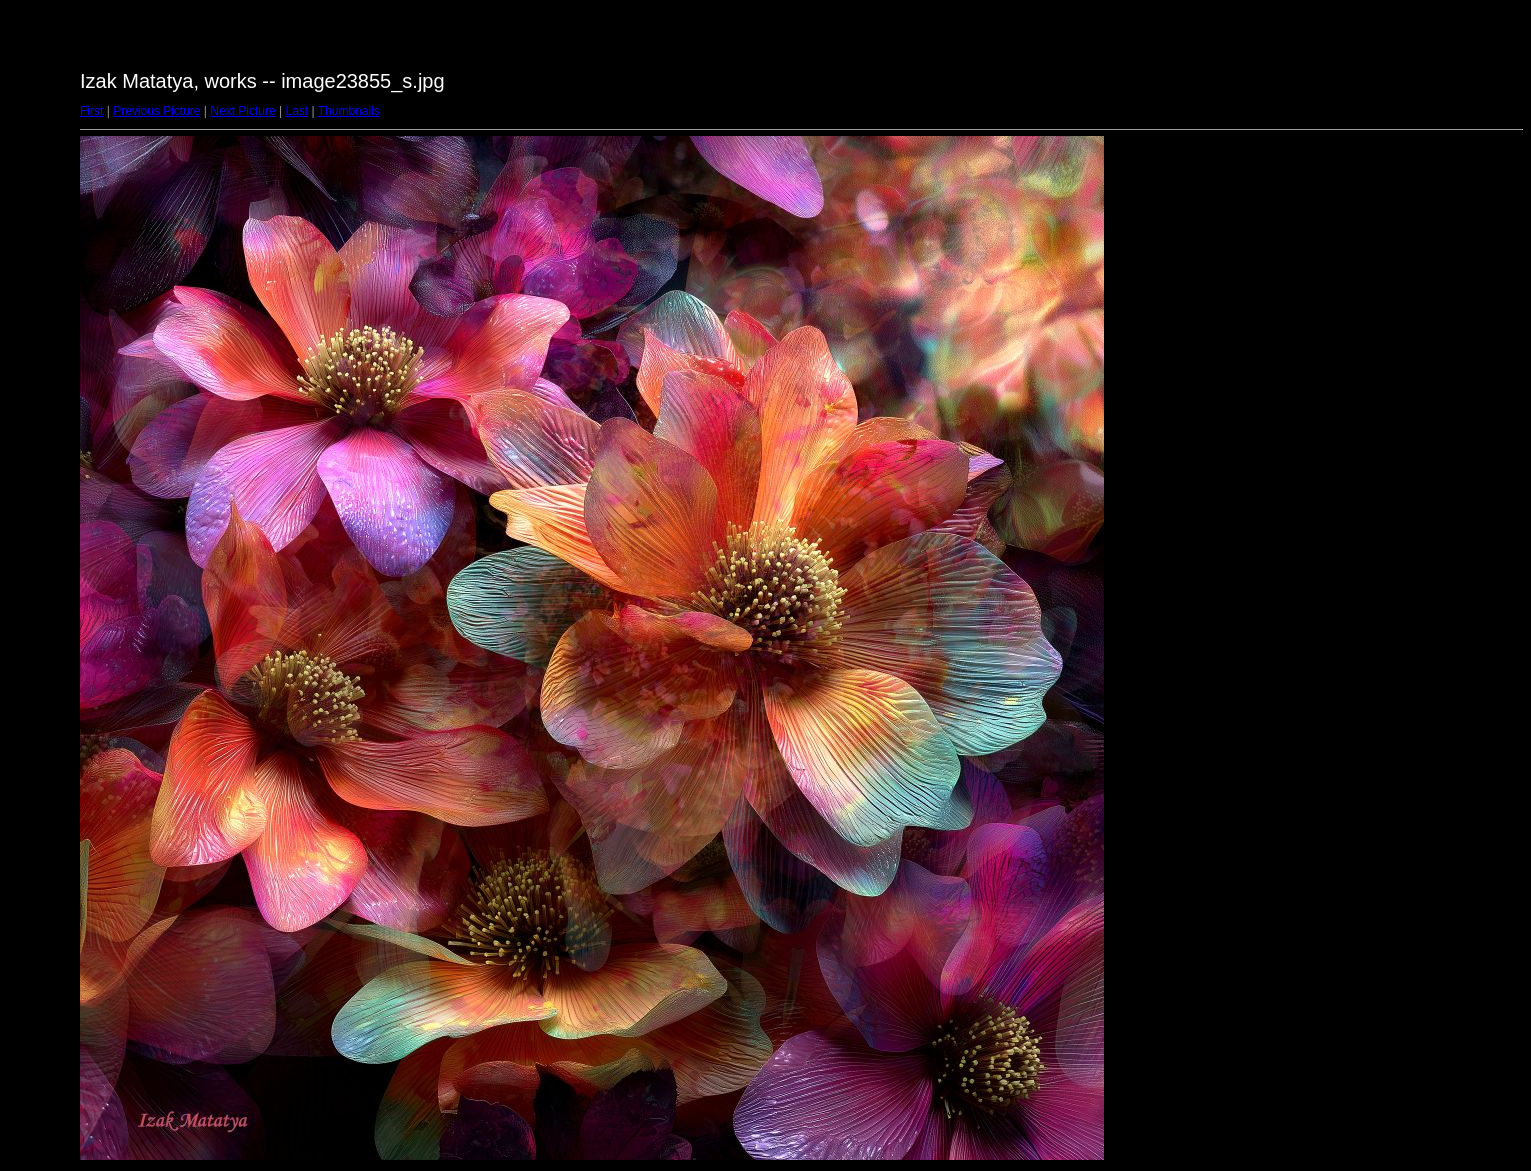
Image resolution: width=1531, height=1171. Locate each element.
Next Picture (242, 111)
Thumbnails (349, 111)
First (91, 111)
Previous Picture (156, 111)
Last (296, 111)
